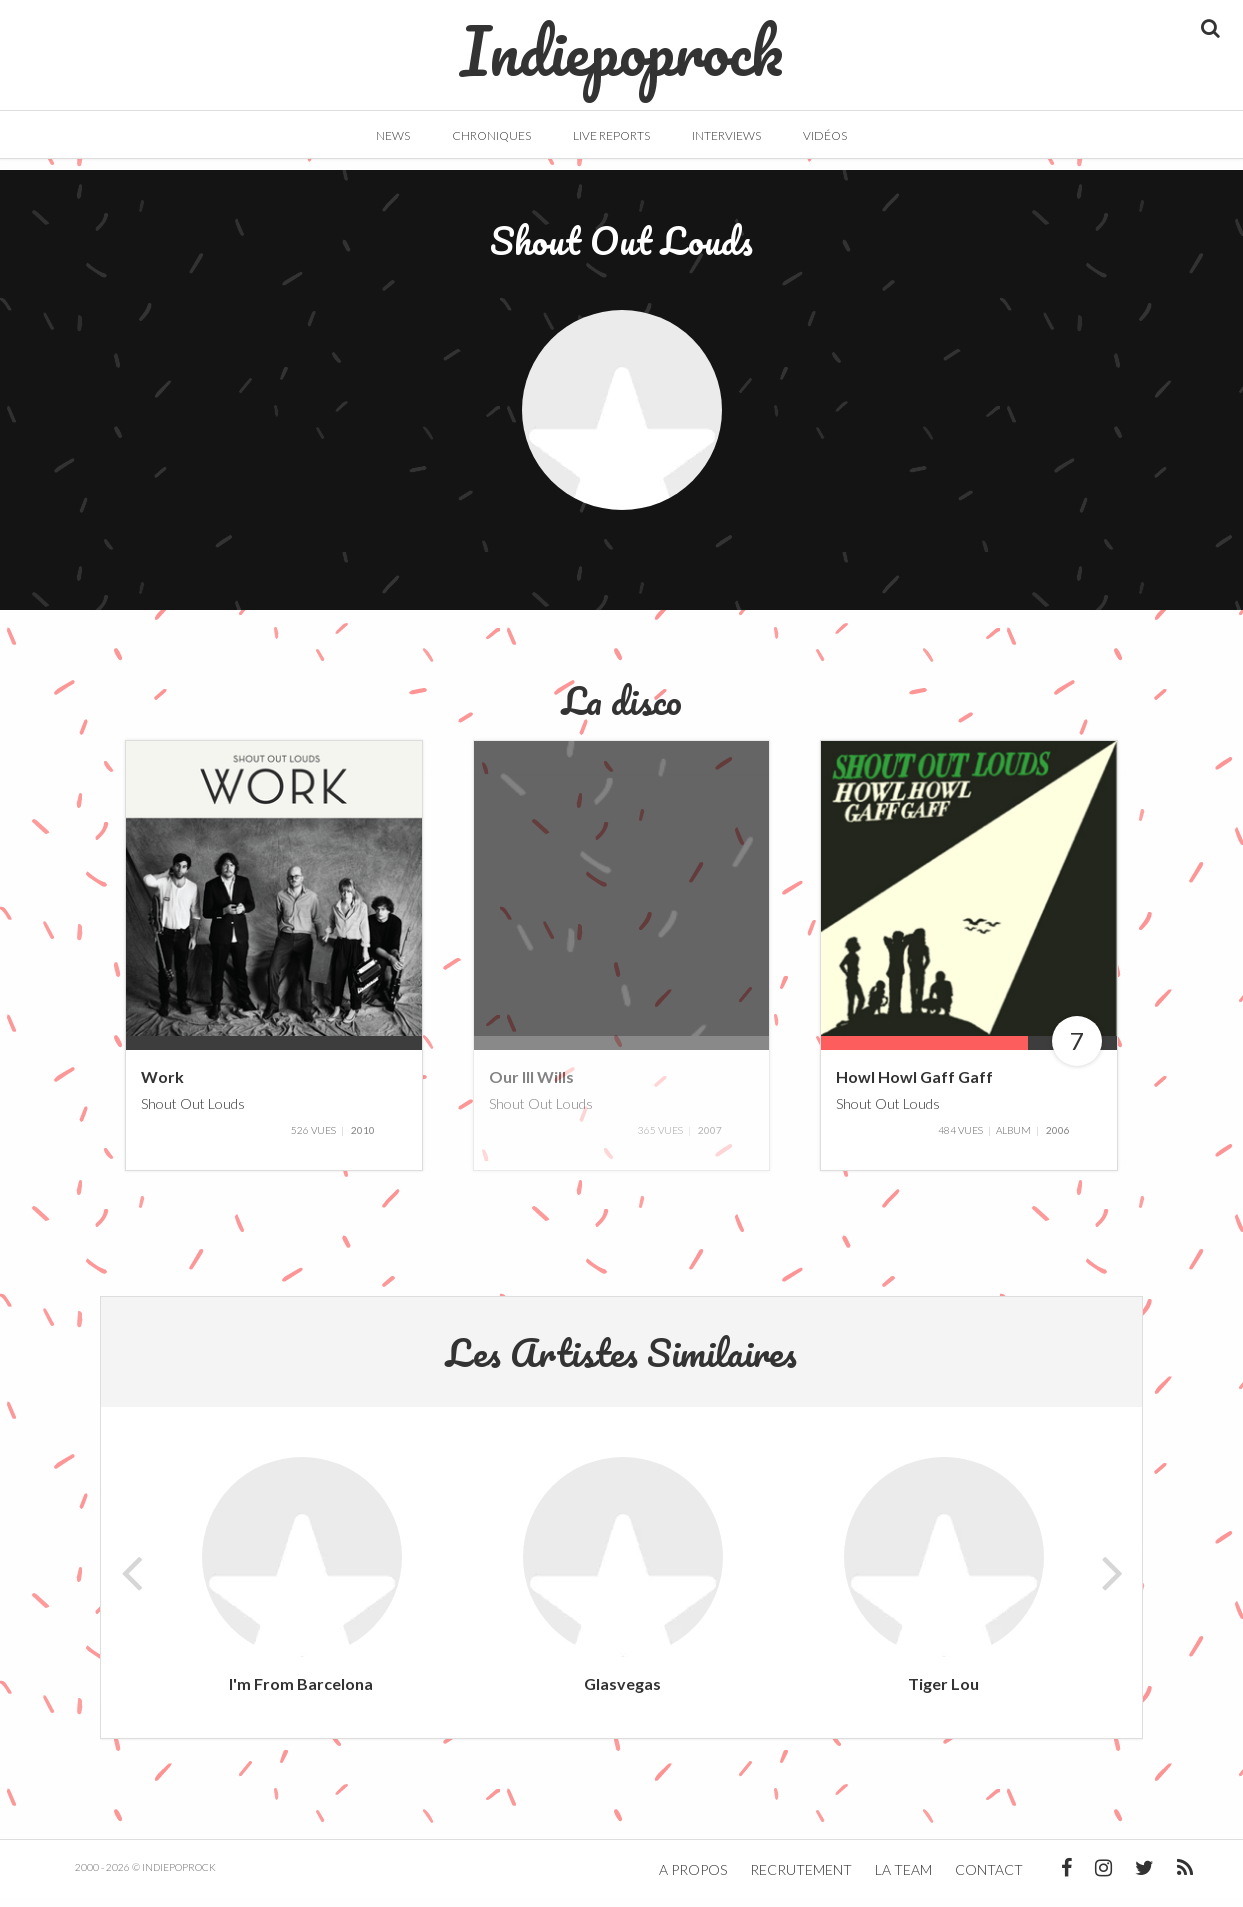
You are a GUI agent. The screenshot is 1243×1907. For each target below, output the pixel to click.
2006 (1058, 1139)
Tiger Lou (943, 1692)
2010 (363, 1139)
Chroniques (491, 135)
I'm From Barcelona (301, 1692)
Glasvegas (622, 1692)
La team (903, 1879)
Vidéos (825, 135)
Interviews (726, 135)
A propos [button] (693, 1879)
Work (162, 1086)
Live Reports (611, 135)
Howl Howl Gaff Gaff (914, 1086)
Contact (989, 1879)
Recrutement (801, 1879)
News (393, 135)
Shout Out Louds (193, 1112)
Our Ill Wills (531, 1086)
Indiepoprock (621, 41)
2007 (710, 1139)
